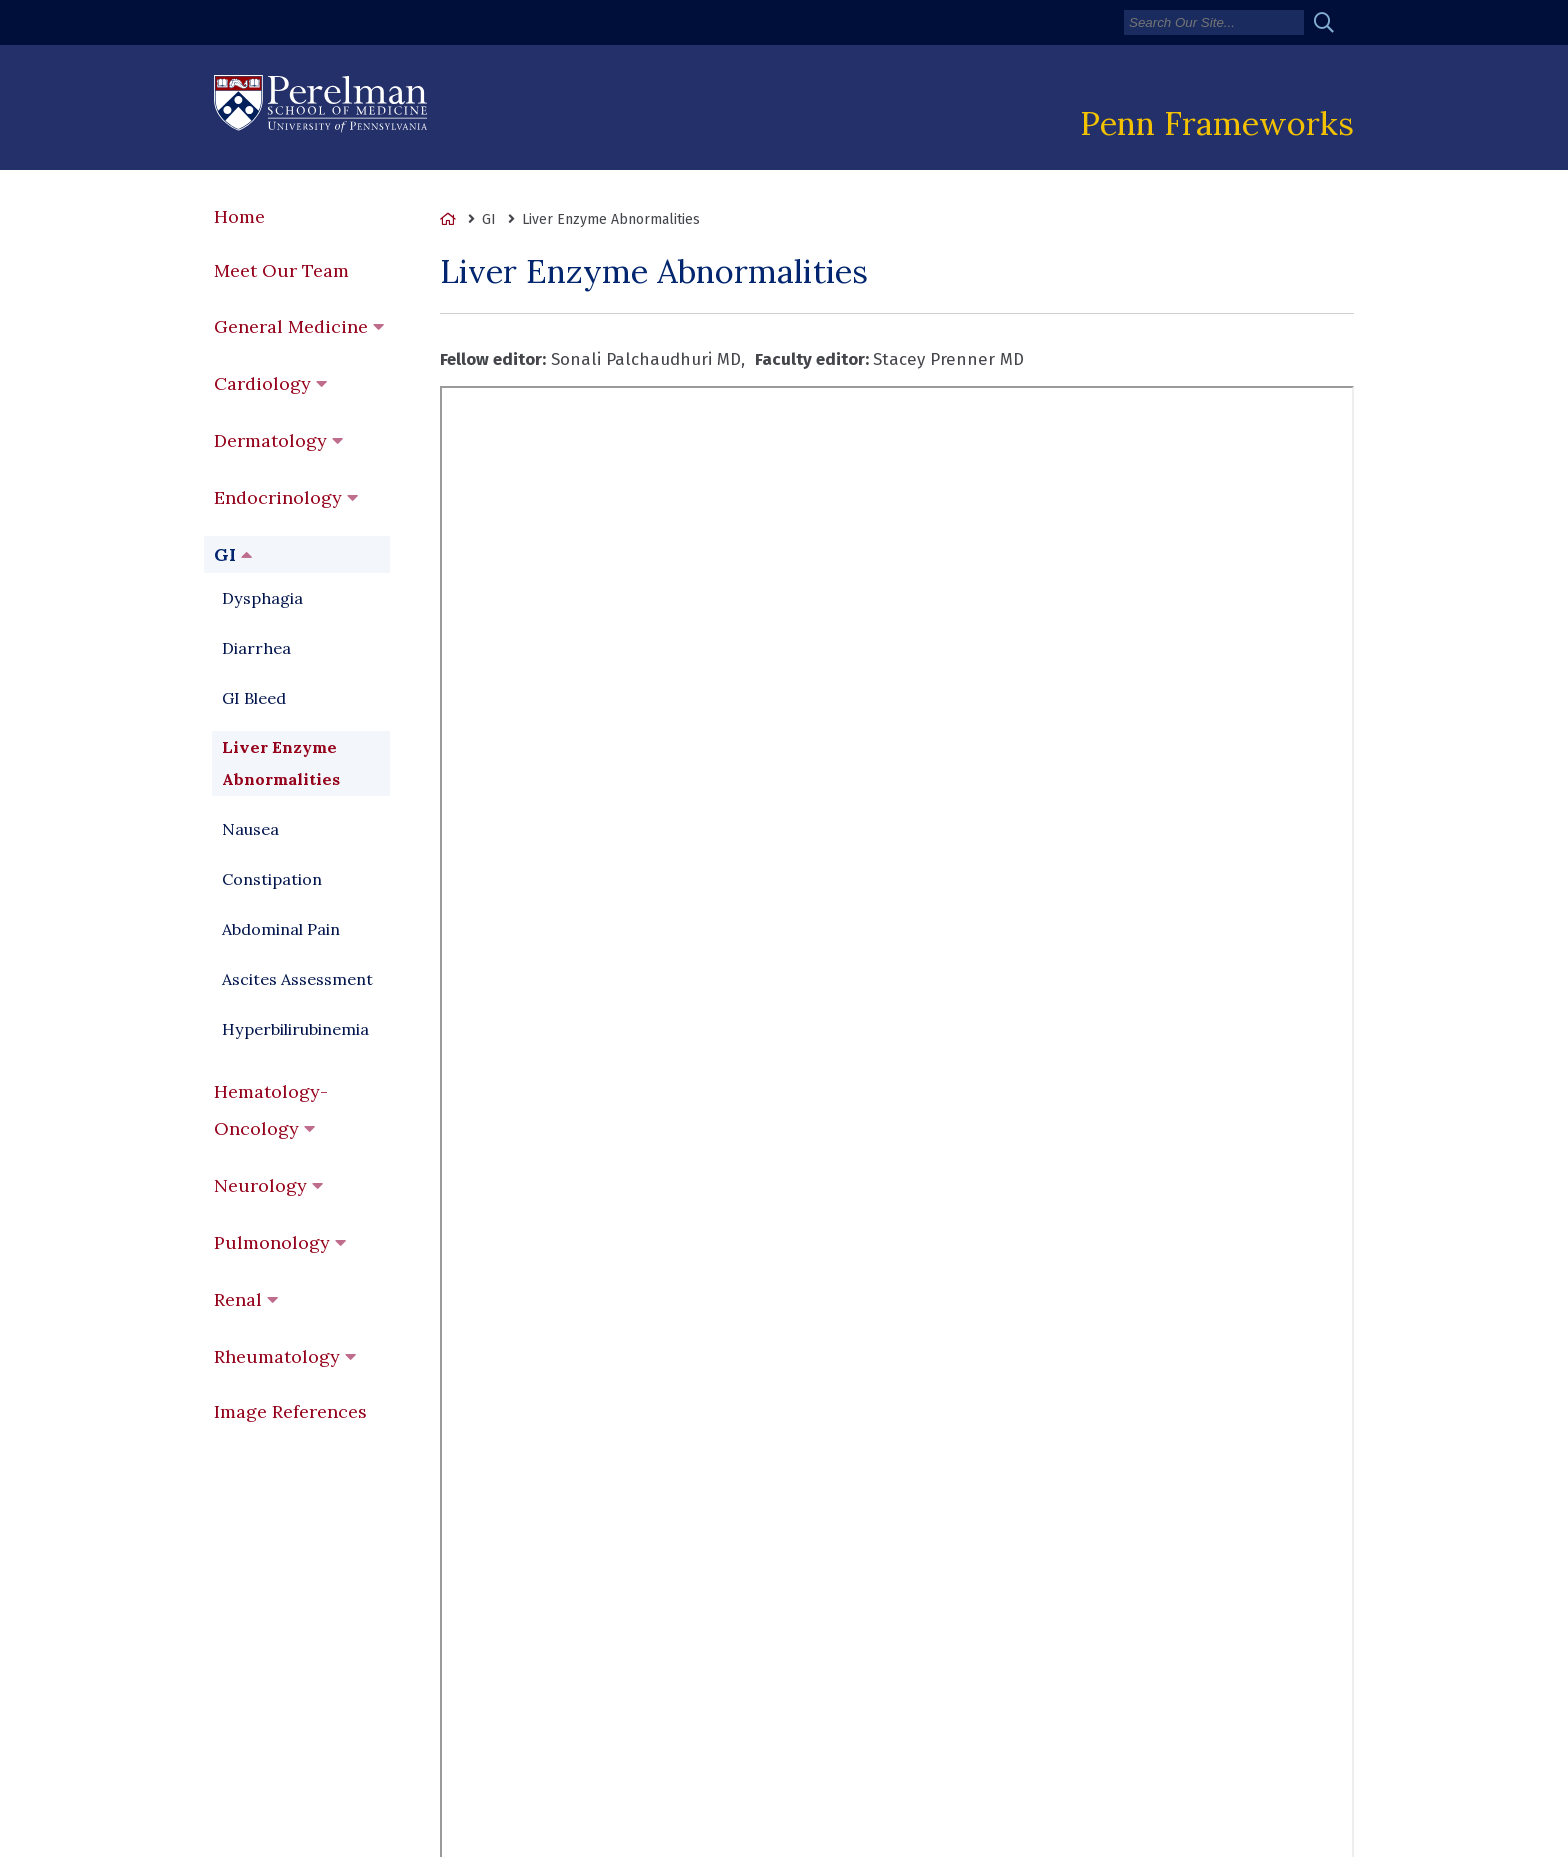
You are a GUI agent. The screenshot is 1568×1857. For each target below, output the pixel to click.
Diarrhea (256, 648)
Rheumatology (277, 1356)
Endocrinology (278, 497)
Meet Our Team (281, 270)
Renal (238, 1299)
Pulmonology (272, 1242)
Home (239, 216)
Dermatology (270, 440)
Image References (290, 1411)
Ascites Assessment (297, 979)
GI (225, 554)
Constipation (272, 879)
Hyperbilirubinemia (295, 1029)
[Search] (1214, 22)
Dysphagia (262, 598)
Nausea (250, 829)
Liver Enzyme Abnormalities (281, 763)
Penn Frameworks (1217, 123)
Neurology (260, 1185)
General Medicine (291, 326)
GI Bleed (254, 698)
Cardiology (262, 383)
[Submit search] (1331, 22)
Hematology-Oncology (271, 1110)
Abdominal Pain (281, 929)
